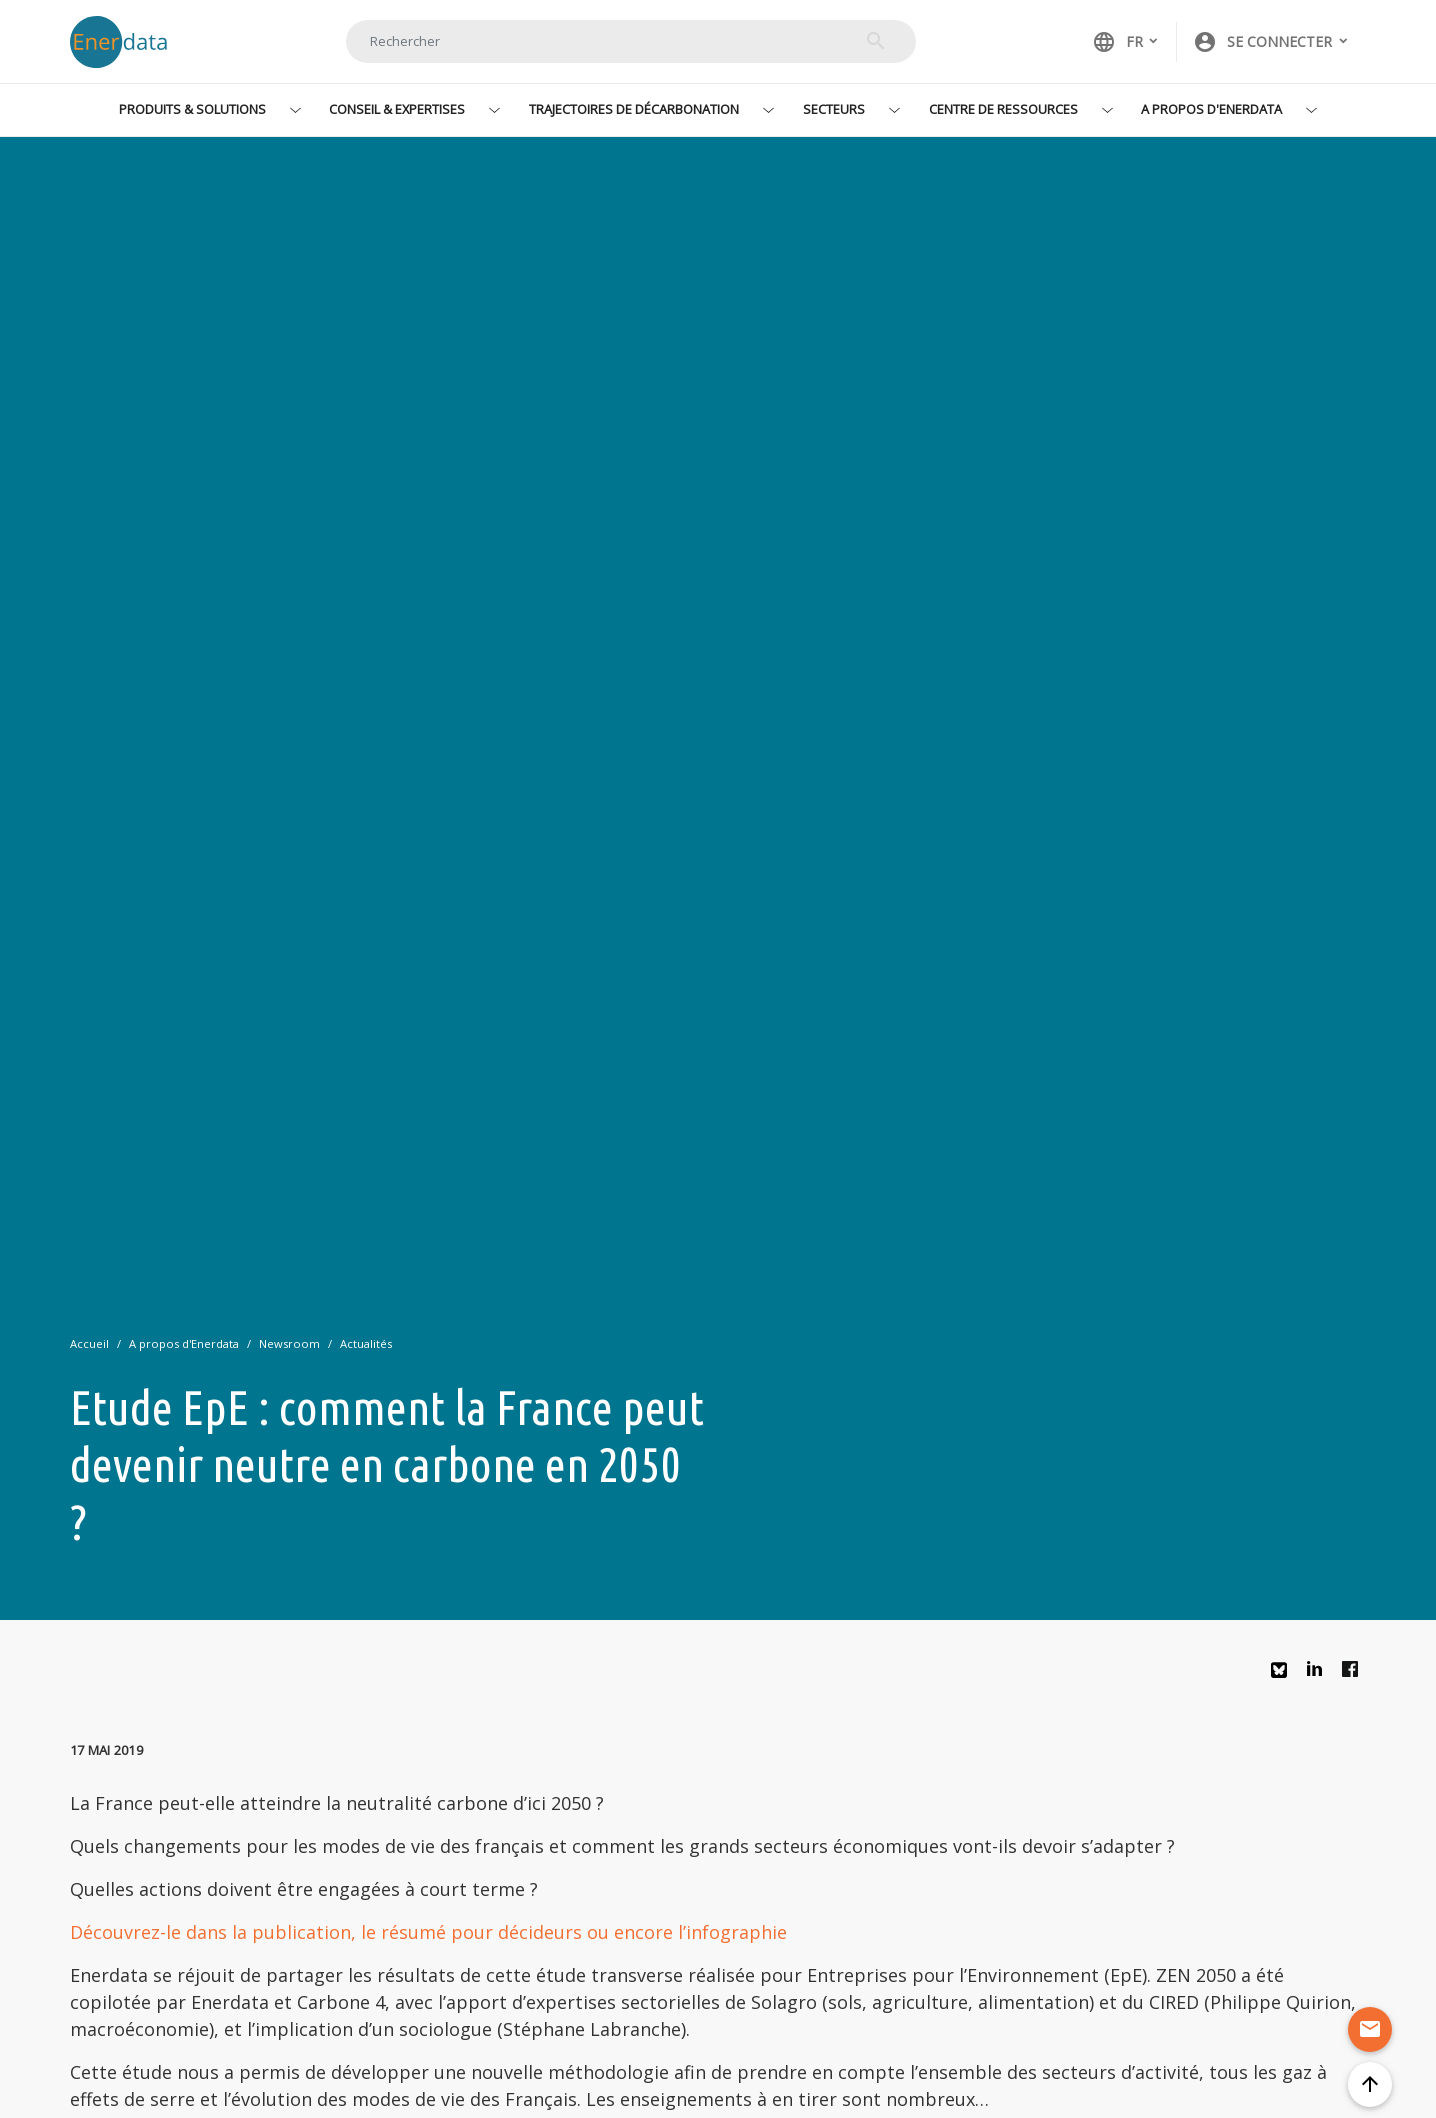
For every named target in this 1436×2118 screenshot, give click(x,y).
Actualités (366, 1343)
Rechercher (876, 41)
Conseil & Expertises (397, 109)
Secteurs (834, 109)
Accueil (89, 1343)
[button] (1271, 42)
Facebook (1355, 1674)
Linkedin (1320, 1674)
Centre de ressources (1003, 109)
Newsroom (289, 1343)
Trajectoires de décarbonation (634, 109)
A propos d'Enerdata (1211, 109)
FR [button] (1117, 42)
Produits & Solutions (192, 109)
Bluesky (1284, 1677)
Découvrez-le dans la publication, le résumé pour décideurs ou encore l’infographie (428, 1932)
